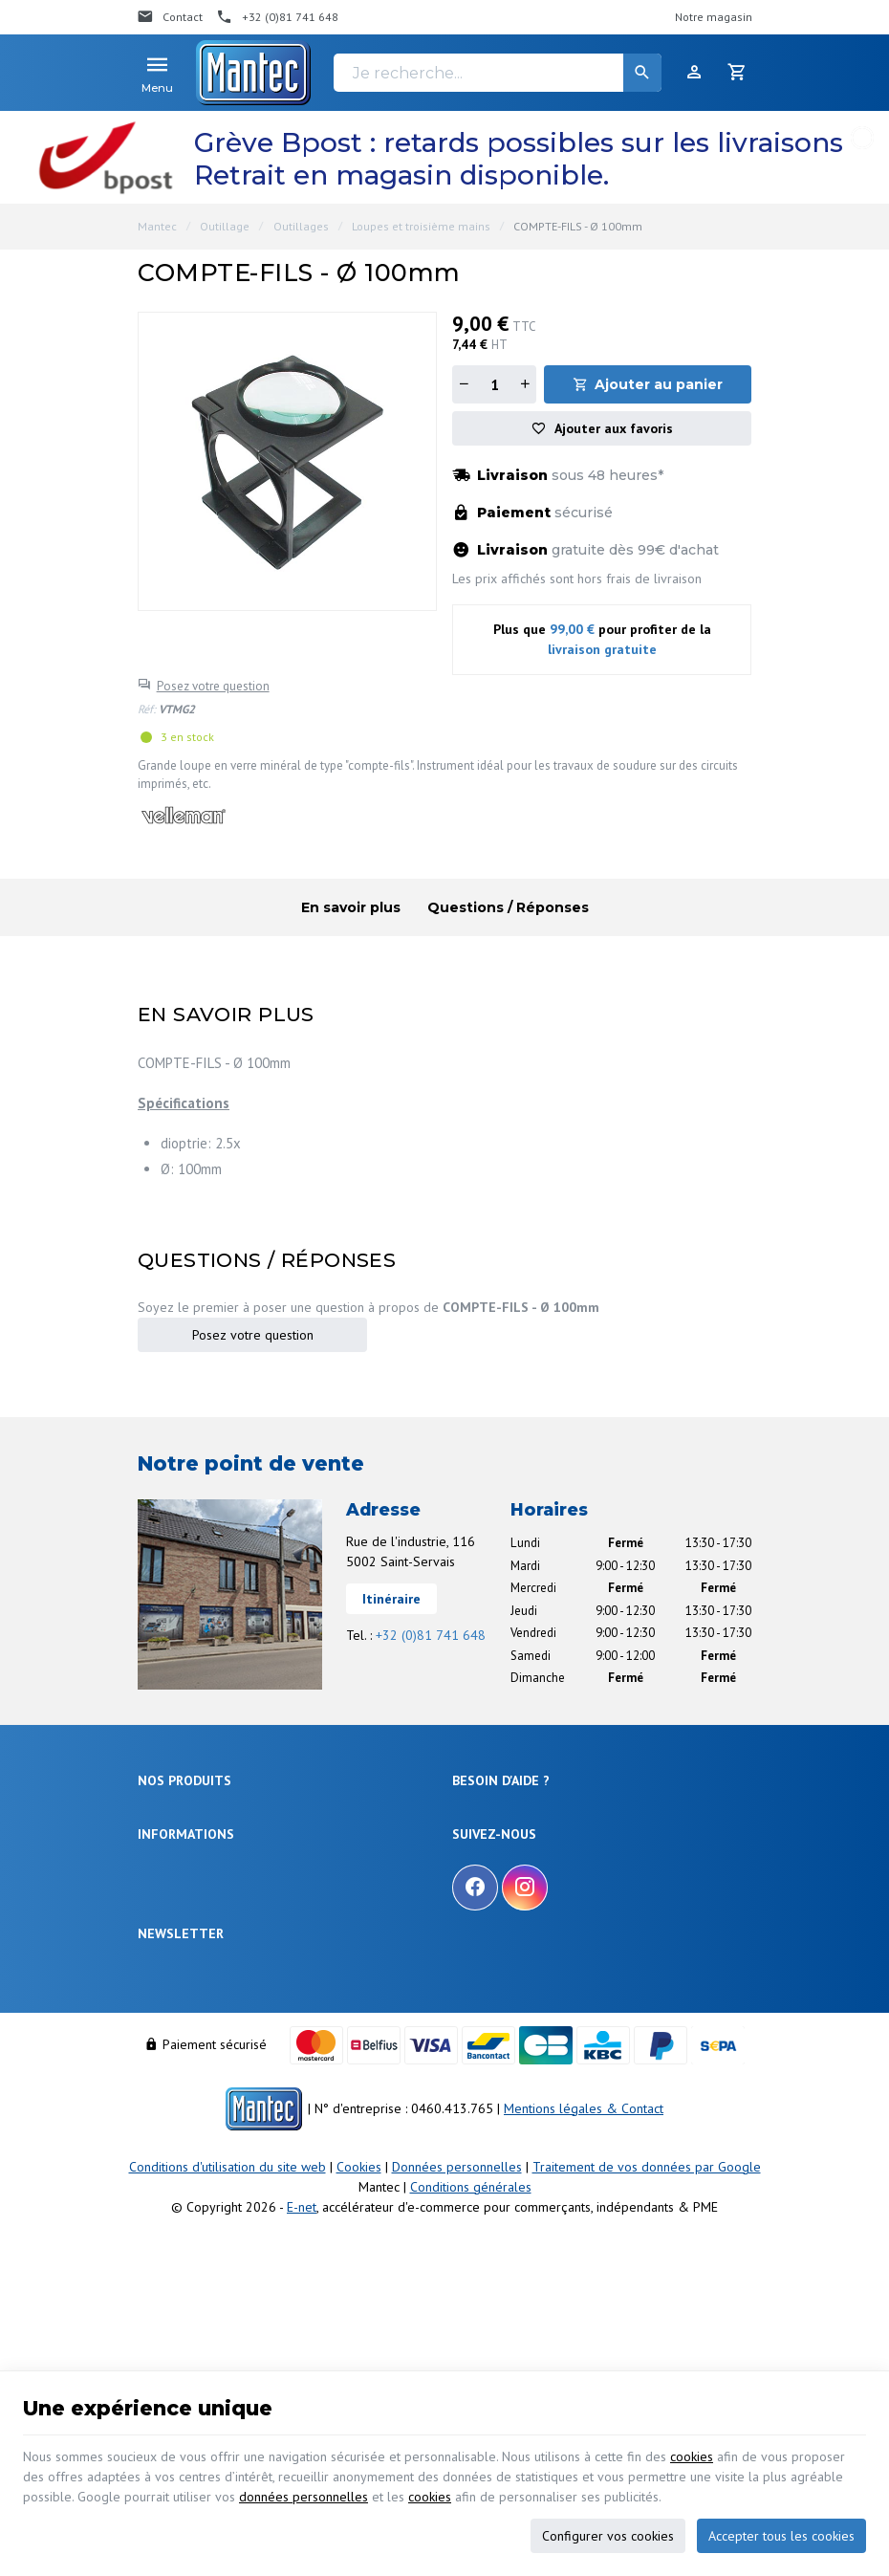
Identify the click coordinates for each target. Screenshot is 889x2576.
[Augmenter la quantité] (524, 384)
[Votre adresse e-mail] (444, 2227)
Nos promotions (179, 2069)
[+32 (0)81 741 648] (277, 17)
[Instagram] (525, 2065)
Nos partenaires (179, 2138)
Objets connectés (183, 1884)
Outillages (301, 226)
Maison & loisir (177, 1977)
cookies (691, 2456)
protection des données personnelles (287, 2281)
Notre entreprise (180, 2046)
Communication (179, 1953)
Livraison (475, 1837)
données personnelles (303, 2496)
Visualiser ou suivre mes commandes (550, 1901)
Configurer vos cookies (608, 2535)
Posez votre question (213, 686)
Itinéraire (391, 1598)
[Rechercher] (642, 73)
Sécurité (159, 1861)
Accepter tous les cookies (781, 2535)
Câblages (162, 1930)
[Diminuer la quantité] (463, 384)
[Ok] (728, 2227)
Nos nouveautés (180, 2092)
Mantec (157, 226)
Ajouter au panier (659, 384)
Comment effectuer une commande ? (550, 1814)
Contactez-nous (179, 2115)
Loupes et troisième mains (421, 226)
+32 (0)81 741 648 (431, 1635)
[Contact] (169, 17)
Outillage (224, 226)
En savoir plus (351, 907)
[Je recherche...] (497, 73)
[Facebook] (475, 2065)
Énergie (157, 1837)
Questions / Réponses (508, 907)
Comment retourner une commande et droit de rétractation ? (575, 1870)
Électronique (171, 1814)
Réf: (147, 709)
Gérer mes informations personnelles (550, 1947)
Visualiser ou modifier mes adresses (547, 1924)
